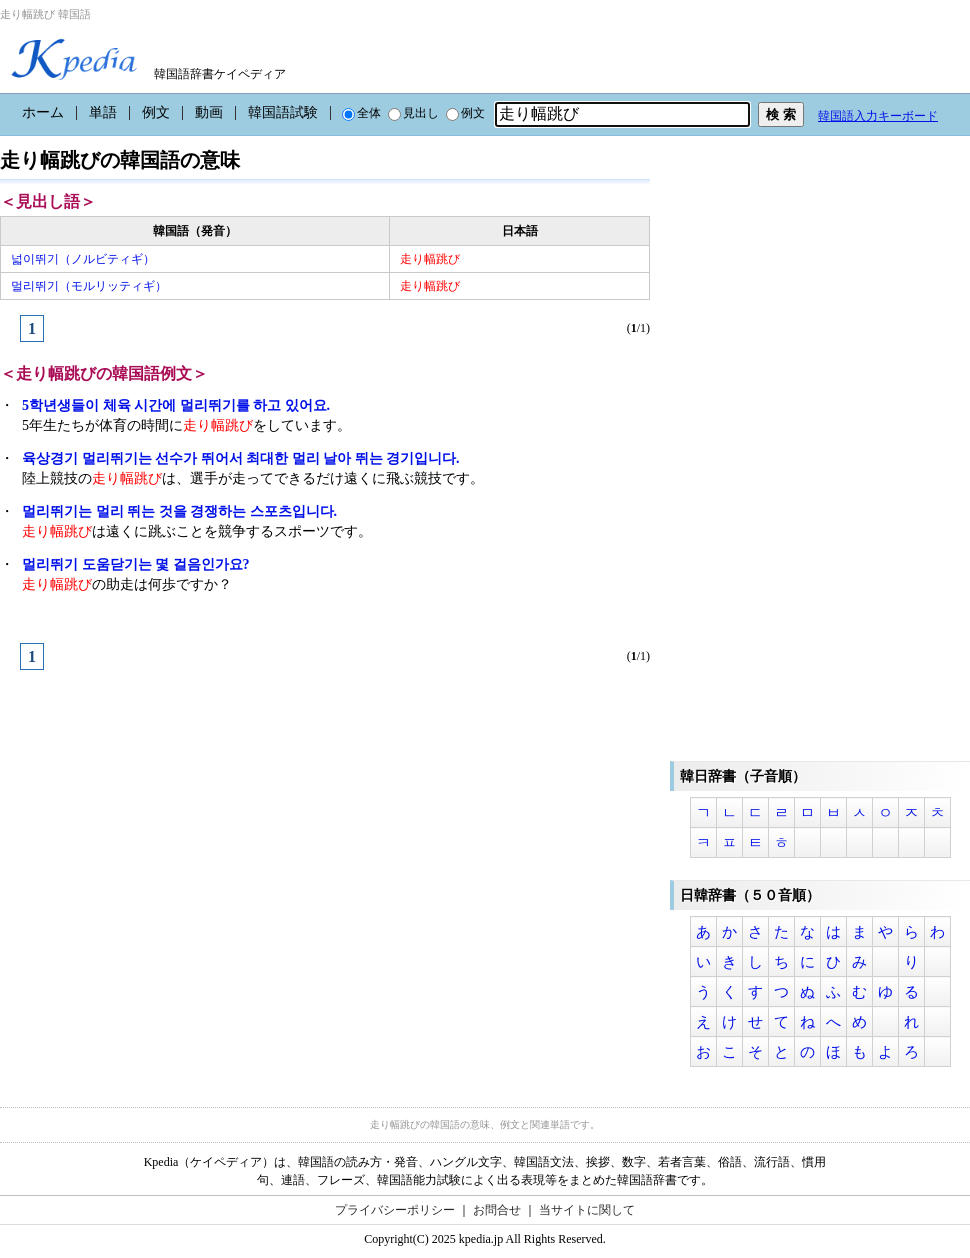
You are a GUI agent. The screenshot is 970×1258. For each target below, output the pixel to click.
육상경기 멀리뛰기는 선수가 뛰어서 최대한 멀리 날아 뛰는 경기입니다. (241, 458)
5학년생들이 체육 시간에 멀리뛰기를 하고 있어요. (176, 405)
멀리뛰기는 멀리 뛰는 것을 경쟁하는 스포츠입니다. (179, 511)
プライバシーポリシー (395, 1210)
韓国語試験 (283, 112)
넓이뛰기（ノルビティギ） (83, 259)
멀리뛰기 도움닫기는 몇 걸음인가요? (136, 564)
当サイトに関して (587, 1210)
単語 (103, 112)
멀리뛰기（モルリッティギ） (89, 286)
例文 (156, 112)
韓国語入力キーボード (878, 116)
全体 (361, 113)
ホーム (43, 112)
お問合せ (497, 1210)
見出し (413, 113)
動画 (209, 112)
